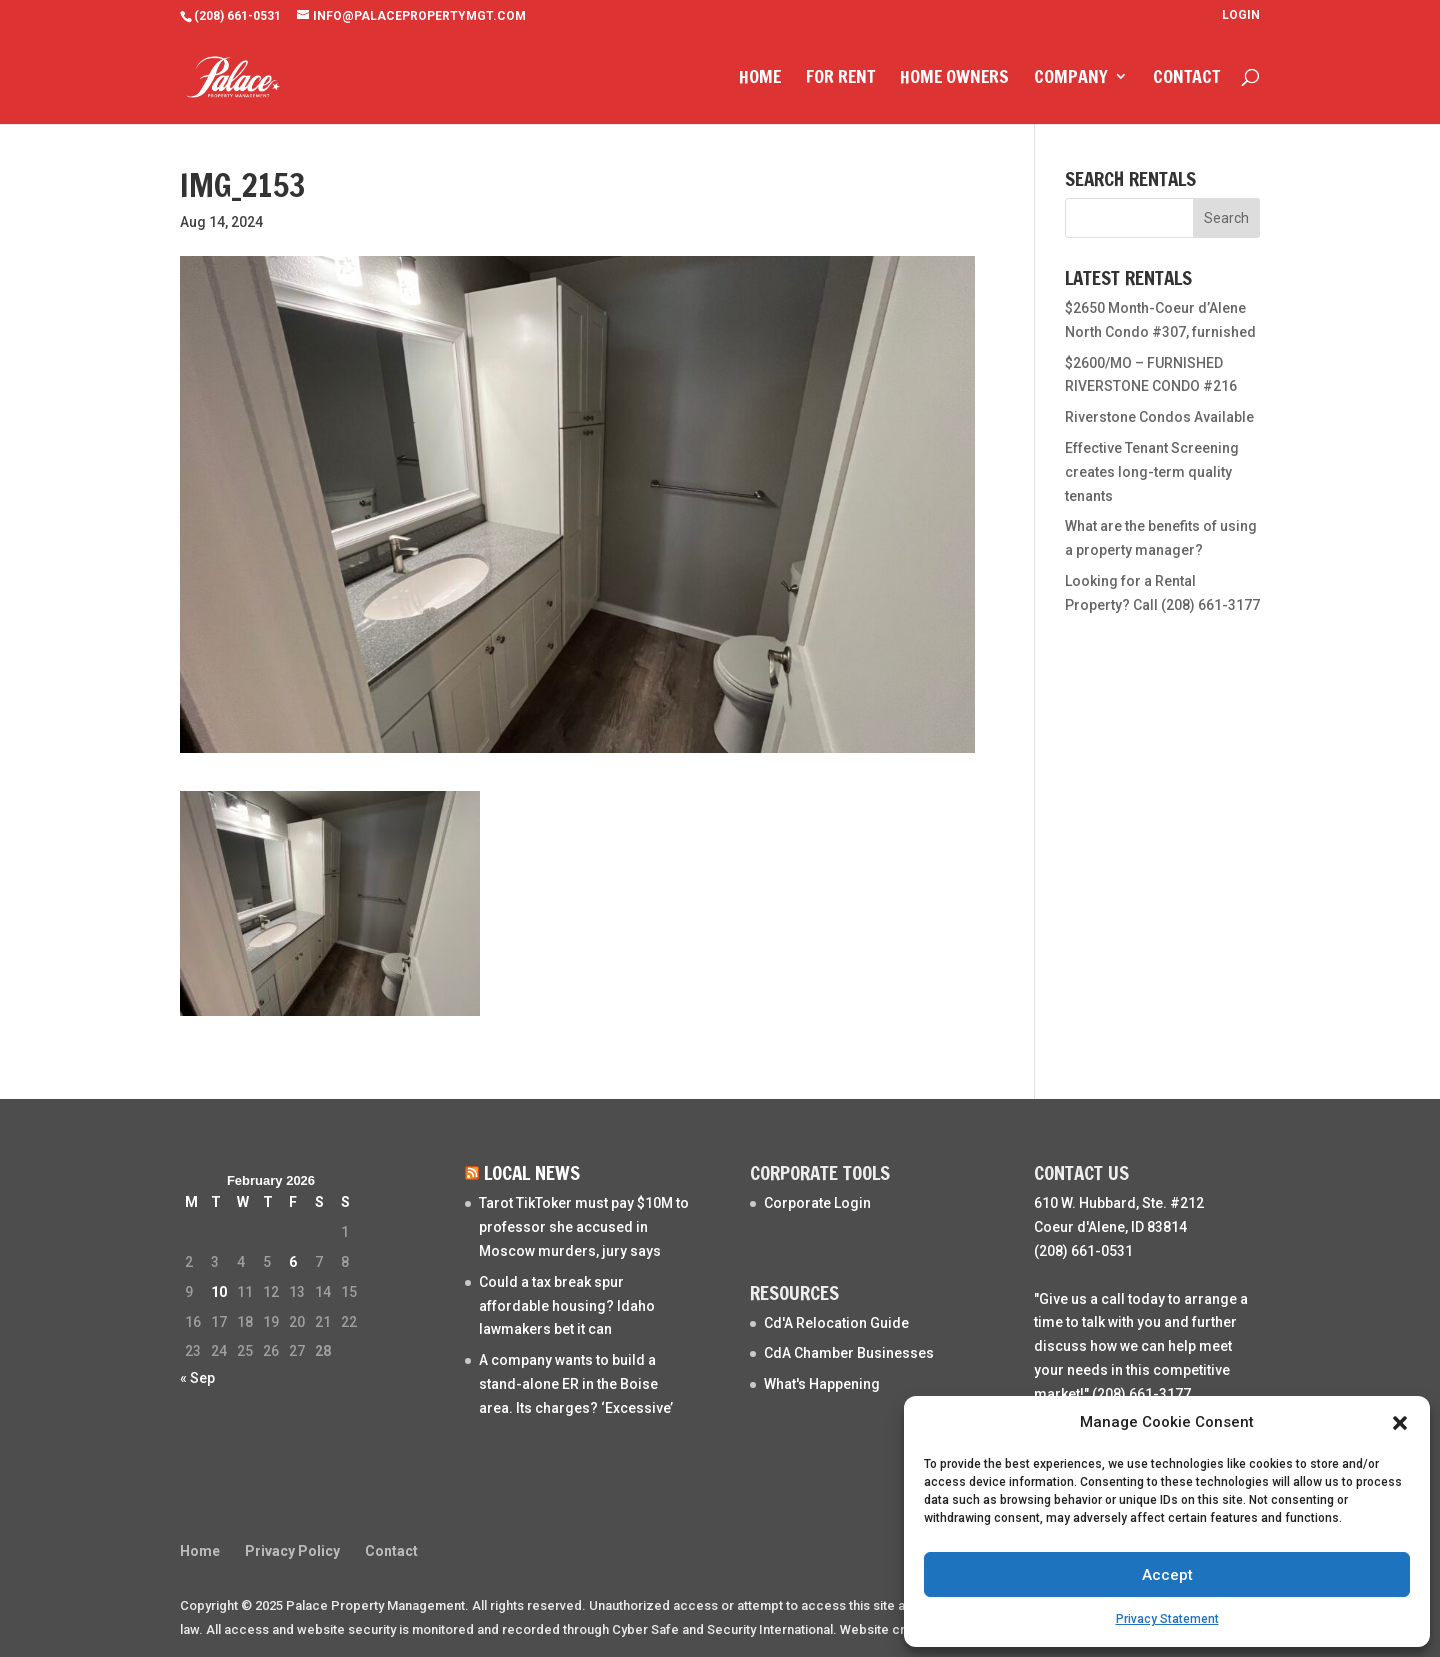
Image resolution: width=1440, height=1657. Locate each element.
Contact (1186, 81)
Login (1241, 15)
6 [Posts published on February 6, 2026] (293, 1262)
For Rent (840, 81)
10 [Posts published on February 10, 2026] (219, 1292)
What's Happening (822, 1384)
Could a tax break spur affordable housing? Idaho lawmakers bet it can (567, 1306)
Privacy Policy (292, 1551)
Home (760, 81)
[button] (1400, 1423)
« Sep (197, 1378)
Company (1071, 81)
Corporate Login (817, 1203)
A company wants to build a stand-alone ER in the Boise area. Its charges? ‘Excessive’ (576, 1384)
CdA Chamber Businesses (849, 1353)
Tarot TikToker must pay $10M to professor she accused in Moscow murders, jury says (584, 1227)
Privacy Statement (1167, 1619)
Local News (532, 1172)
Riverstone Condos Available (1159, 417)
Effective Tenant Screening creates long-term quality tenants (1152, 472)
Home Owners (954, 81)
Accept (1167, 1575)
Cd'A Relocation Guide (836, 1323)
